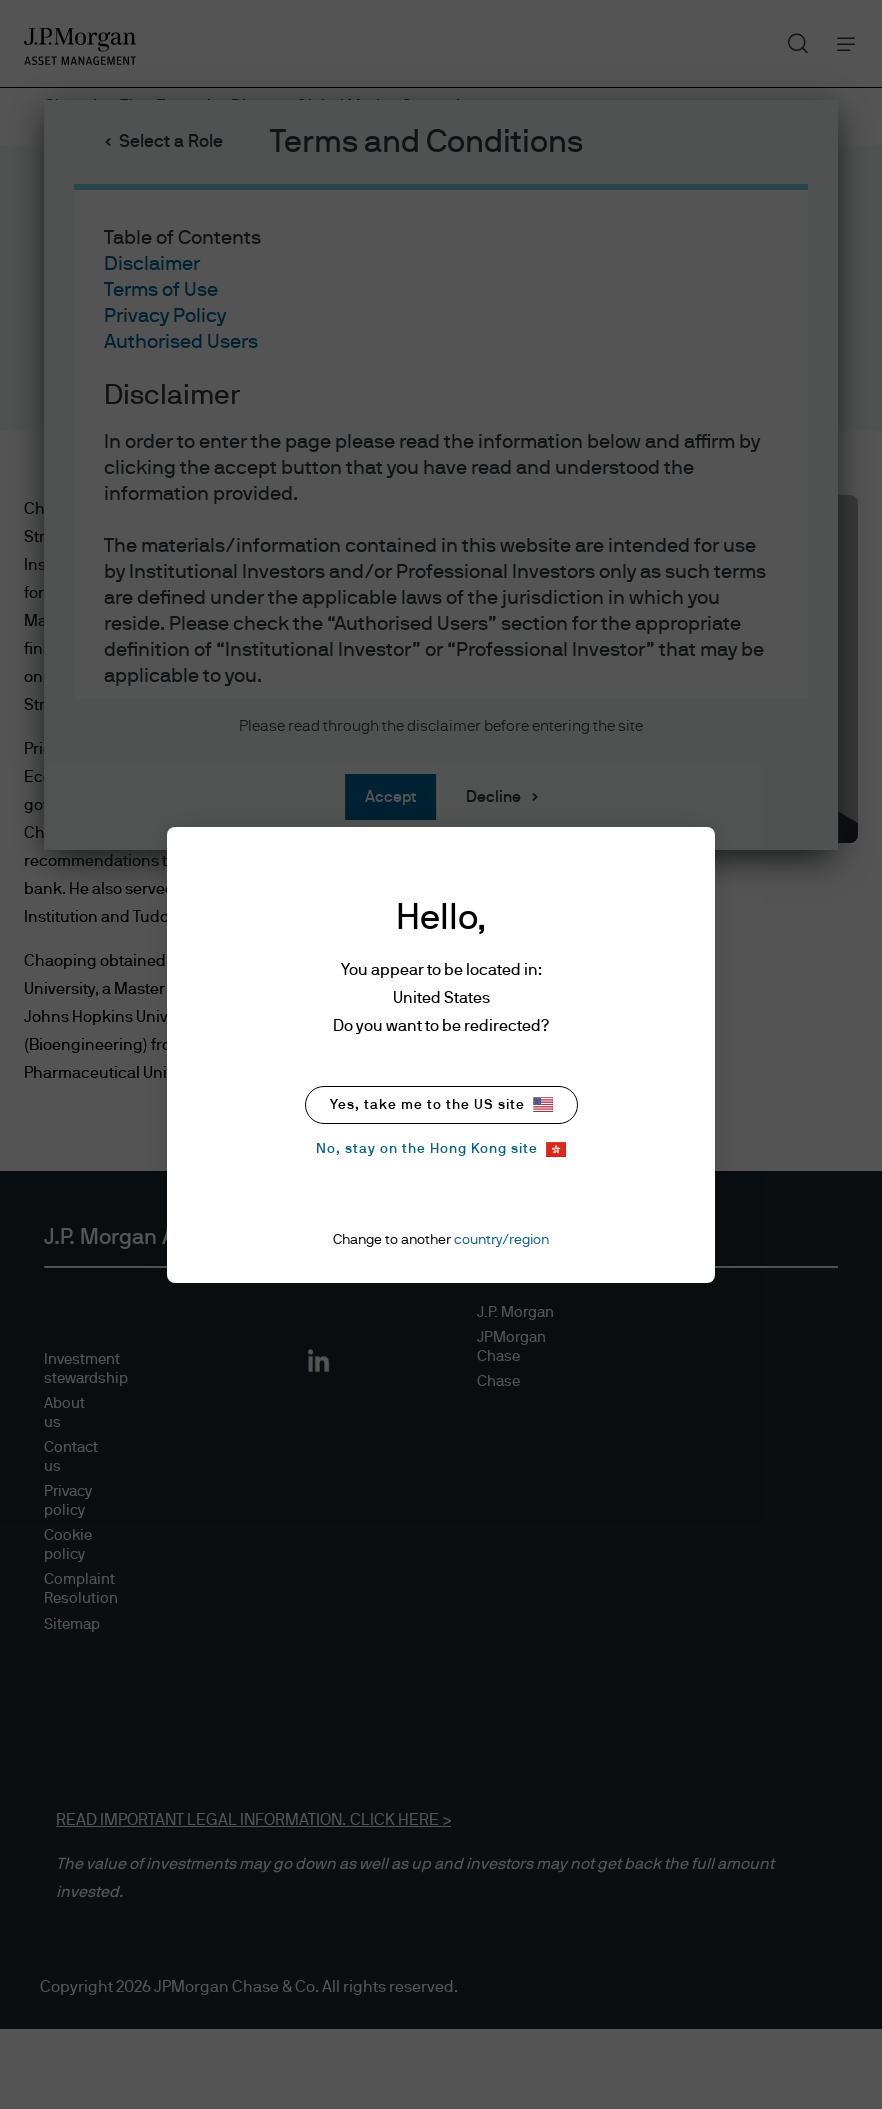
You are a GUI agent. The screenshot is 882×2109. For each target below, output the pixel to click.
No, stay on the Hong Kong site (441, 1149)
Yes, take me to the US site (441, 1104)
